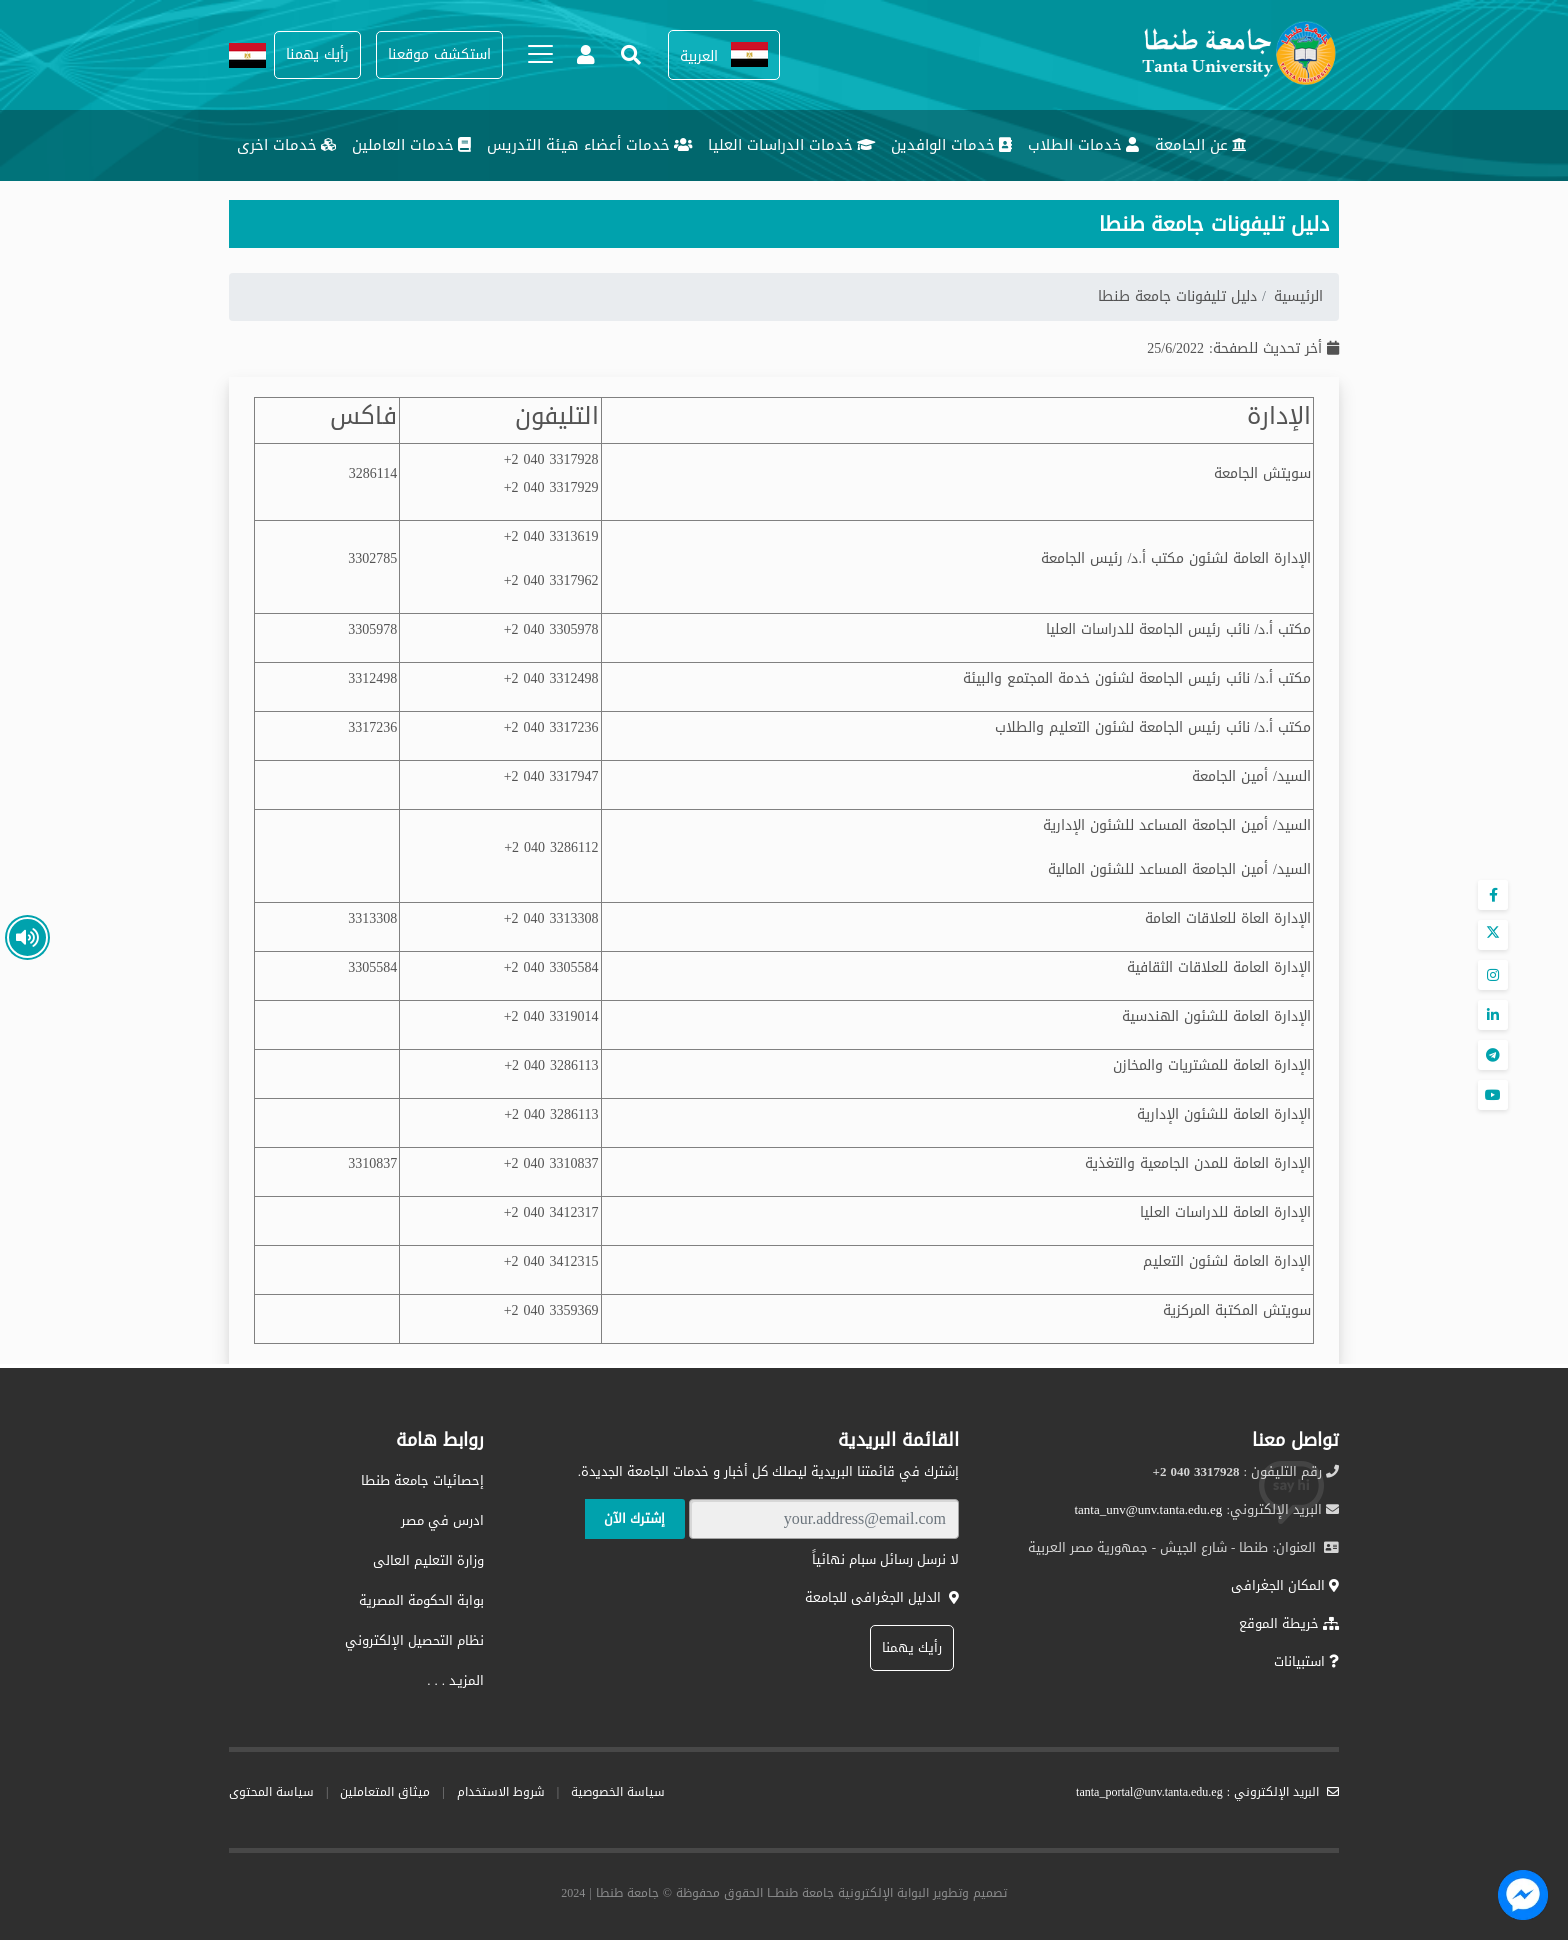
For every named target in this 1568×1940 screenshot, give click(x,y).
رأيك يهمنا (912, 1647)
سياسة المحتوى (271, 1792)
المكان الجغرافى (1285, 1585)
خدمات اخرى (286, 145)
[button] (724, 55)
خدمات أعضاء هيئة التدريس (589, 145)
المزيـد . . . (455, 1680)
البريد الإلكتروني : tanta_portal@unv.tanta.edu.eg (1207, 1792)
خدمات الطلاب (1083, 145)
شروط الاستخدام (501, 1792)
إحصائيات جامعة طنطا (422, 1480)
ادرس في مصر (442, 1520)
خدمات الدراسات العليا (791, 145)
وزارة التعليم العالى (428, 1560)
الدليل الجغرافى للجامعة (882, 1597)
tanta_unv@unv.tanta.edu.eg (1148, 1509)
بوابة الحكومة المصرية (421, 1600)
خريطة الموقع (1289, 1623)
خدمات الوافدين (951, 145)
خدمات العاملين (411, 145)
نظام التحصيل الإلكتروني (414, 1640)
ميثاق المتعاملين (385, 1792)
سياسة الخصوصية (618, 1792)
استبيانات (1306, 1661)
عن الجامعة (1201, 145)
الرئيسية (1298, 296)
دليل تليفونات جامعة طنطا (1180, 296)
